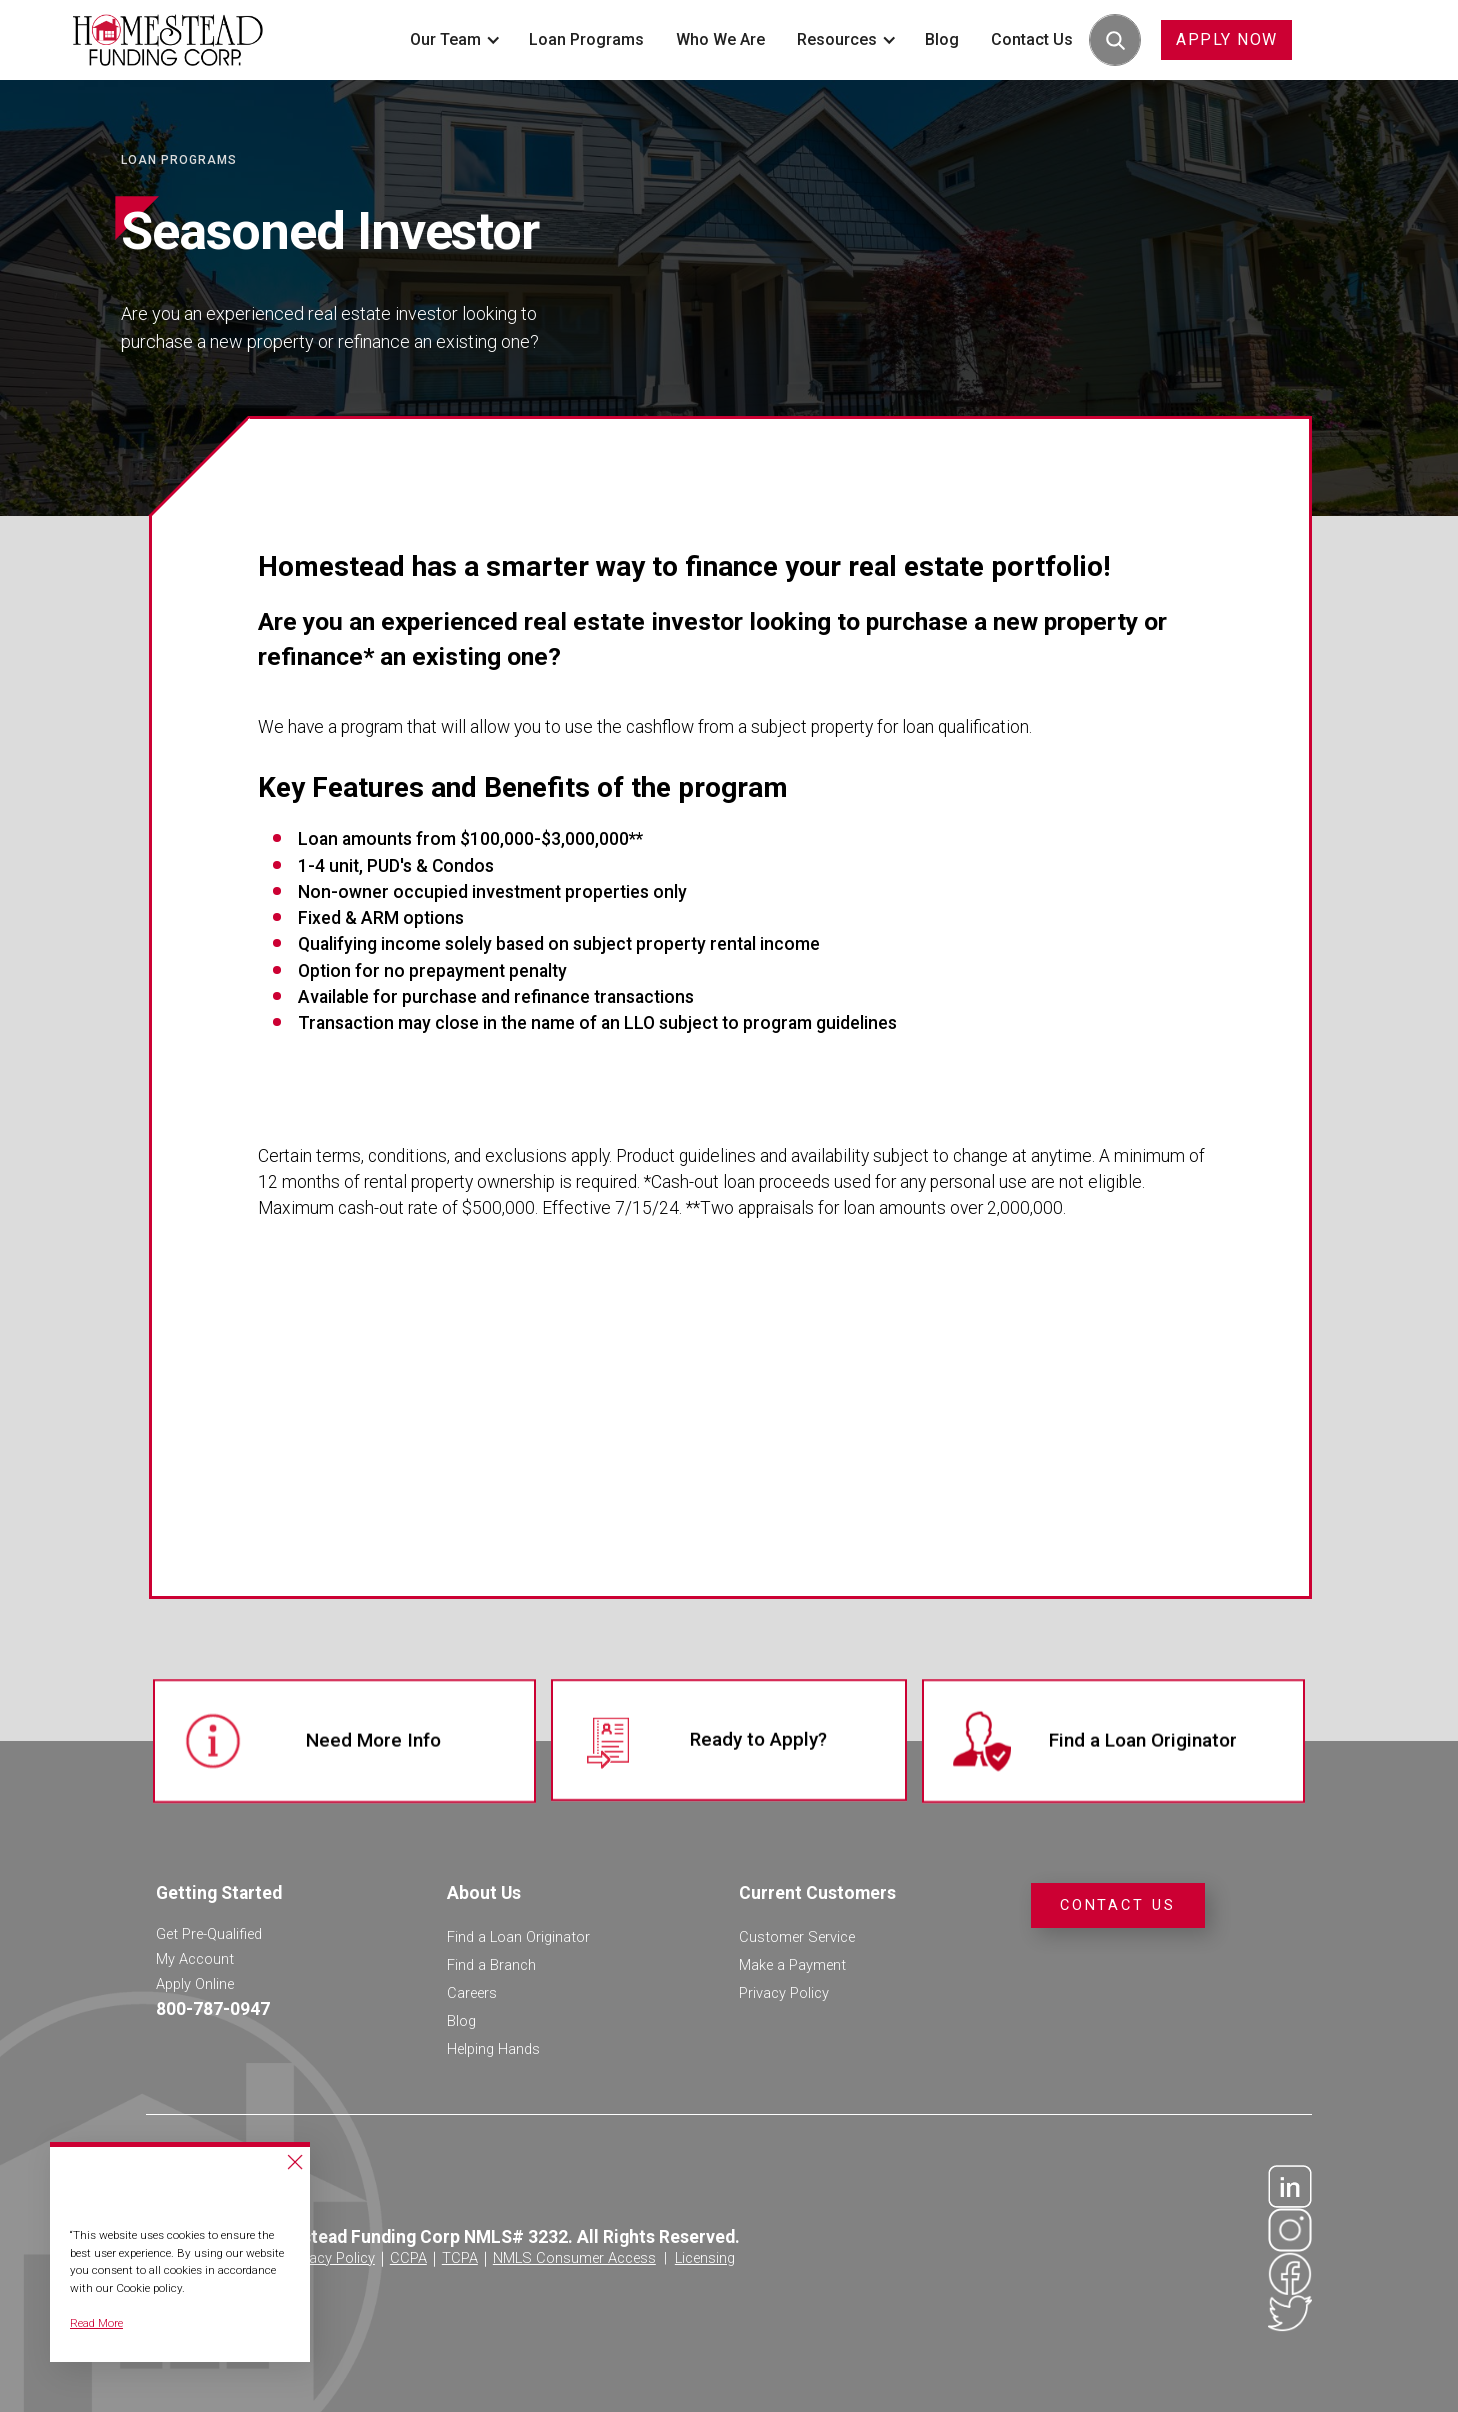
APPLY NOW (1226, 39)
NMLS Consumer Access (574, 2258)
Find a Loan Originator (518, 1937)
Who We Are (720, 39)
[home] (168, 39)
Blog (942, 39)
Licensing (705, 2258)
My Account (195, 1959)
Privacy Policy (784, 1993)
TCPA (460, 2258)
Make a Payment (792, 1965)
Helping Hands (493, 2049)
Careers (472, 1993)
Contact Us (1032, 39)
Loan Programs (586, 39)
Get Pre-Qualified (209, 1934)
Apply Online (195, 1984)
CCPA (408, 2258)
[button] (453, 40)
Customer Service (797, 1937)
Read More (96, 2323)
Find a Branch (491, 1965)
